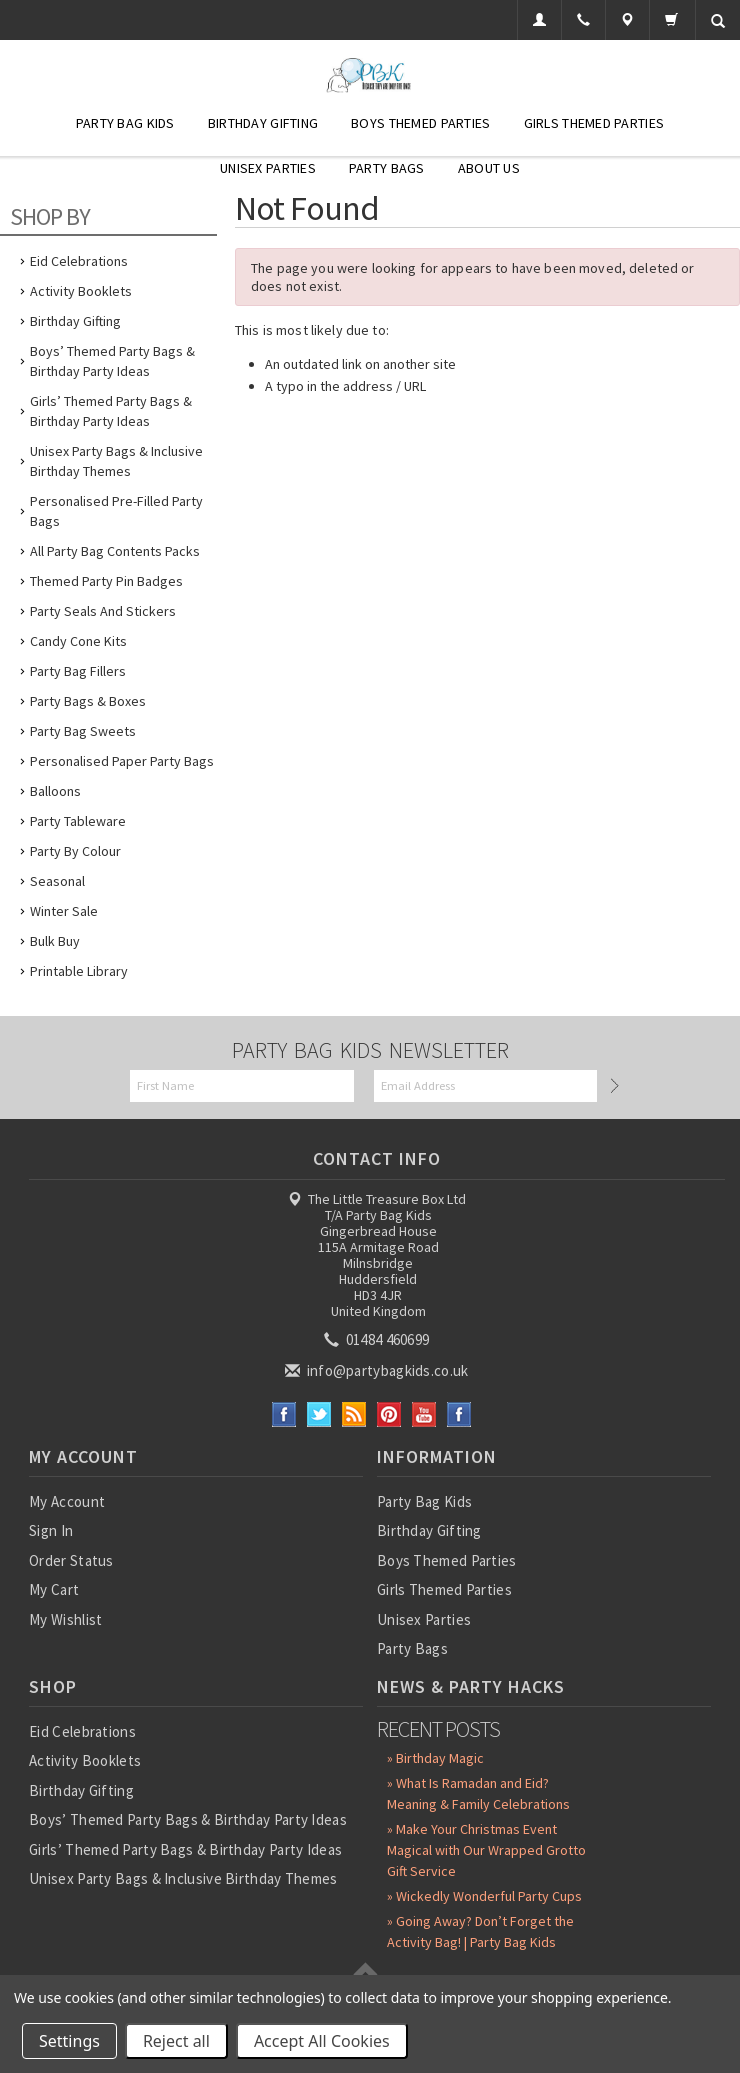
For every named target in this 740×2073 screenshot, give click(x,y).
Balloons (55, 791)
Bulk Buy (55, 941)
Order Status (71, 1560)
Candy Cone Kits (78, 641)
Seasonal (57, 881)
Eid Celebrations (79, 261)
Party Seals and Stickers (103, 611)
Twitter (319, 1414)
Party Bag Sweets (83, 731)
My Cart (54, 1589)
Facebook (284, 1414)
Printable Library (79, 971)
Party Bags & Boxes (88, 701)
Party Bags (387, 168)
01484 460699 (378, 1339)
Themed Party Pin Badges (106, 581)
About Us (489, 168)
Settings (69, 2041)
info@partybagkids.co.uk (378, 1370)
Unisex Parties (268, 168)
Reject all (176, 2041)
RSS (354, 1414)
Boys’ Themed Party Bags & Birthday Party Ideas (112, 361)
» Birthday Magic (435, 1758)
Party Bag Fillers (78, 671)
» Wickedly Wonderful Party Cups (484, 1896)
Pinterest (389, 1414)
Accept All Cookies (322, 2041)
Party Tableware (78, 821)
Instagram (459, 1414)
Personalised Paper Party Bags (122, 761)
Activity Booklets (81, 291)
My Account (67, 1501)
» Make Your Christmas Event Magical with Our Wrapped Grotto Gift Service (486, 1850)
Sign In (51, 1530)
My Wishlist (65, 1619)
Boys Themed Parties (420, 123)
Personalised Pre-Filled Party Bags (116, 511)
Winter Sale (64, 911)
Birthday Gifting (263, 123)
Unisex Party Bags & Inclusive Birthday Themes (116, 461)
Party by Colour (75, 851)
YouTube (424, 1414)
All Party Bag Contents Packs (115, 551)
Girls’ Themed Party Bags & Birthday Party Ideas (111, 411)
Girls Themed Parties (594, 123)
